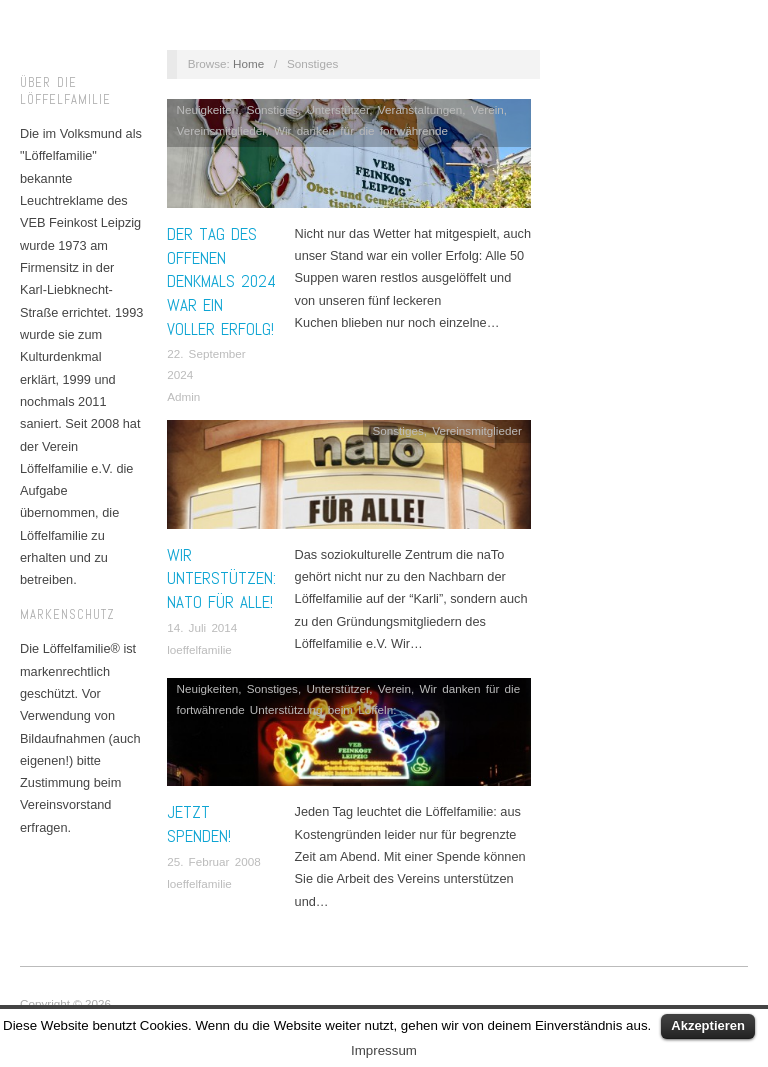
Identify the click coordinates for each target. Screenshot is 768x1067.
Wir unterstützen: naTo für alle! (221, 579)
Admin (183, 396)
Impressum (384, 1050)
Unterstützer (337, 109)
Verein (487, 109)
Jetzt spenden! (199, 824)
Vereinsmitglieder (221, 130)
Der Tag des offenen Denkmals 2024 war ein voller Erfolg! (221, 281)
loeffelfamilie (199, 649)
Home (248, 63)
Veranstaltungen (420, 109)
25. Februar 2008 (214, 861)
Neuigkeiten (208, 109)
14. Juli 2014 (202, 627)
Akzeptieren (708, 1025)
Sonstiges (272, 109)
